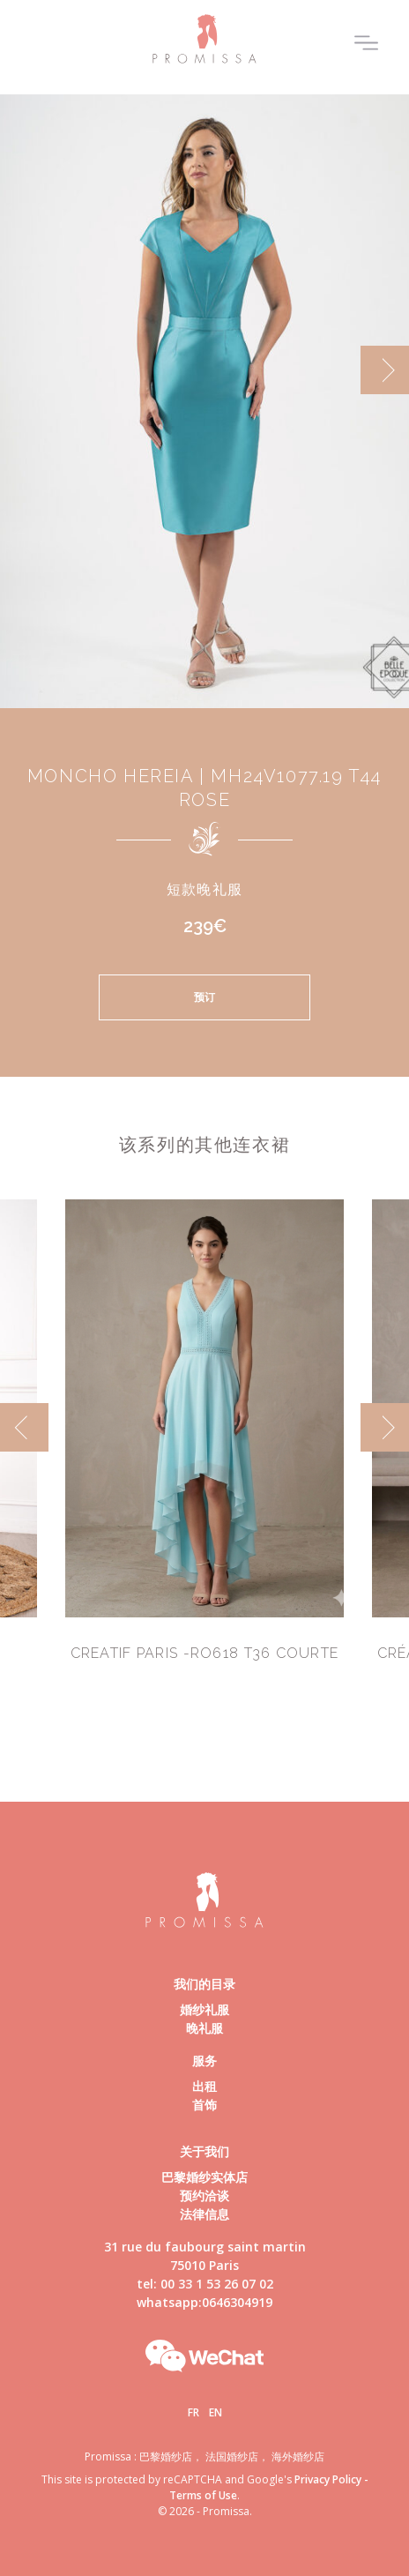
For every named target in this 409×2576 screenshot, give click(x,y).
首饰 (204, 2104)
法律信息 (204, 2214)
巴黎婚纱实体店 (204, 2177)
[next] (385, 370)
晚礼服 (204, 2028)
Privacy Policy (327, 2479)
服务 (204, 2060)
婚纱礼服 (204, 2009)
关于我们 (204, 2151)
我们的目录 (204, 1983)
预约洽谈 (204, 2195)
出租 (204, 2086)
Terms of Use (203, 2495)
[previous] (24, 1427)
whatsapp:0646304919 (204, 2302)
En (215, 2412)
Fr (193, 2412)
